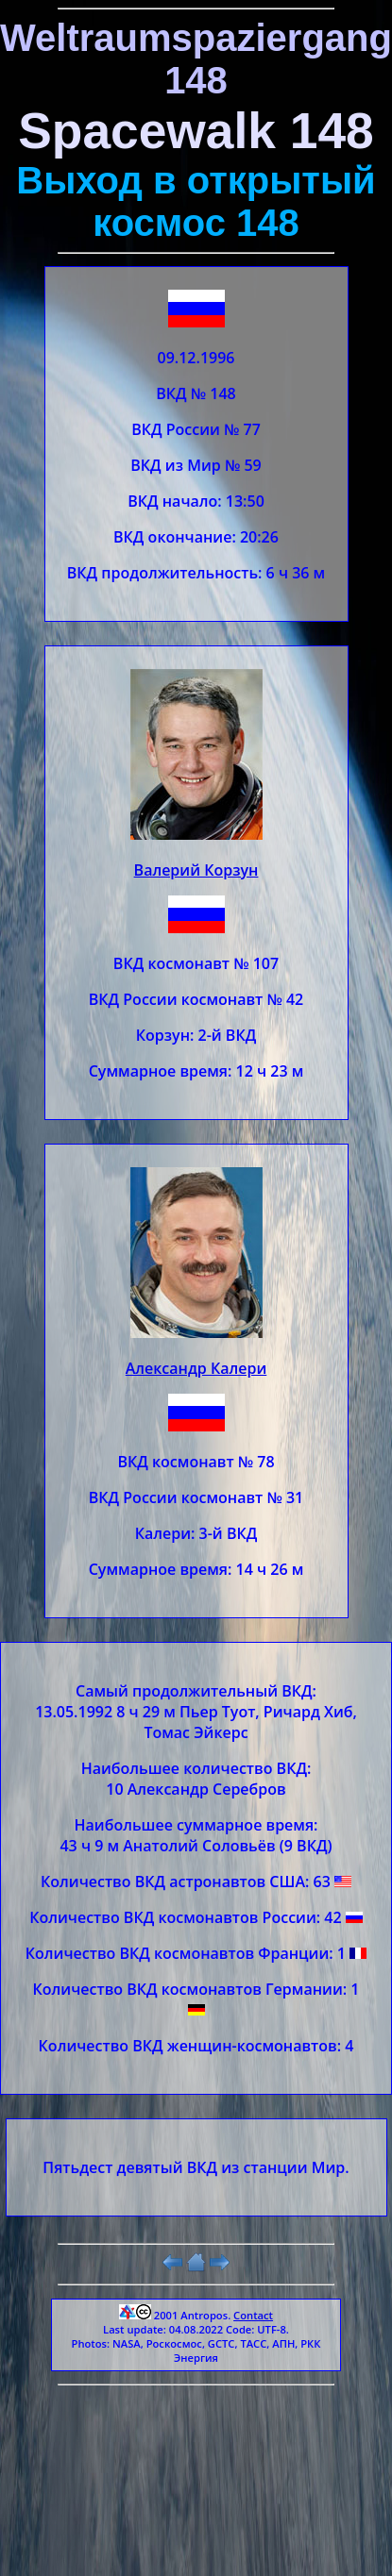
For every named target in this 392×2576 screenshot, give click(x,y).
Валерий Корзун (196, 870)
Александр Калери (196, 1368)
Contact (253, 2315)
